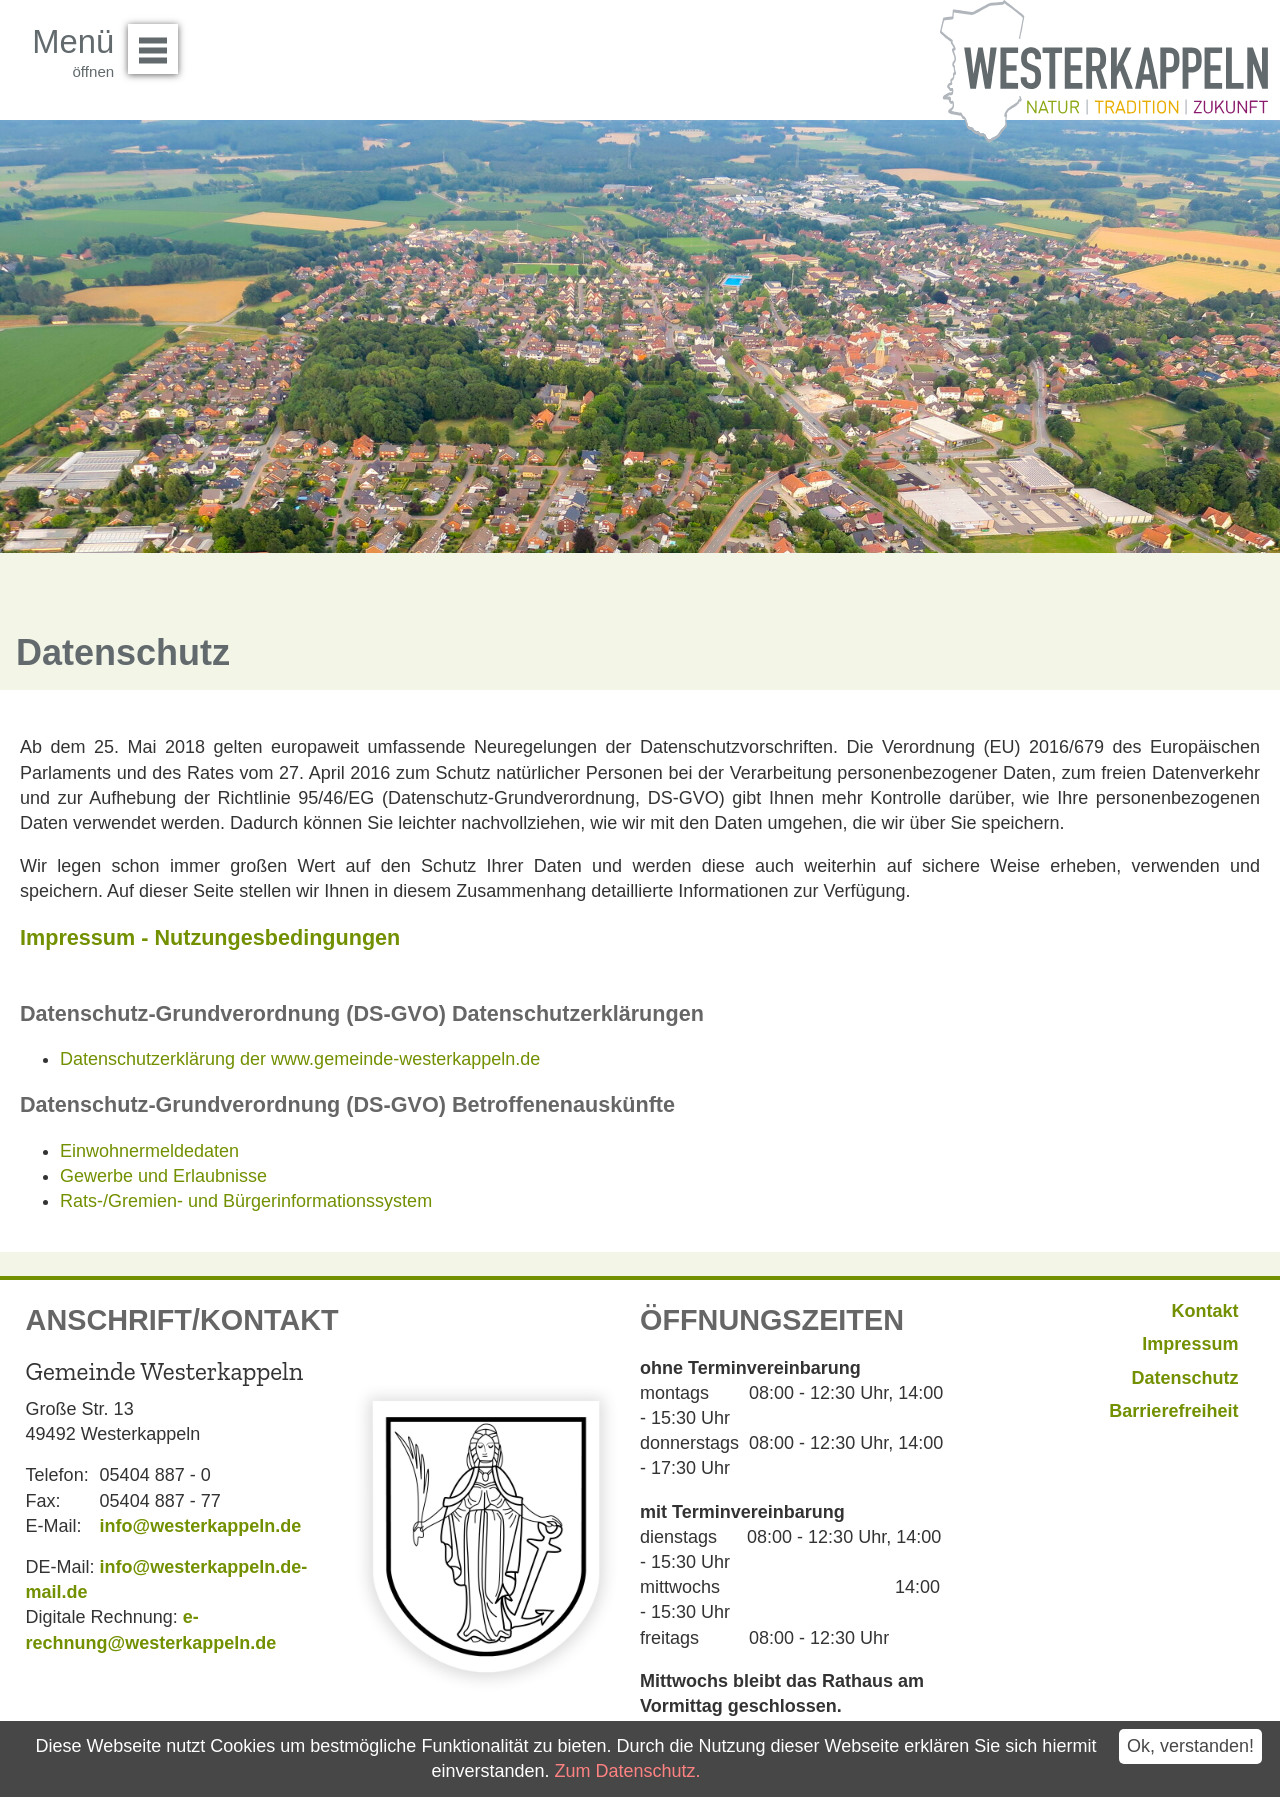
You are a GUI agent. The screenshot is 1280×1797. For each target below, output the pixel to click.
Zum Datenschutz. (627, 1771)
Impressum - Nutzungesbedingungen (210, 937)
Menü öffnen (158, 42)
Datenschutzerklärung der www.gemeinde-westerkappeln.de (300, 1059)
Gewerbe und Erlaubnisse (163, 1176)
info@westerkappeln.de (201, 1526)
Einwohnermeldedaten (149, 1151)
